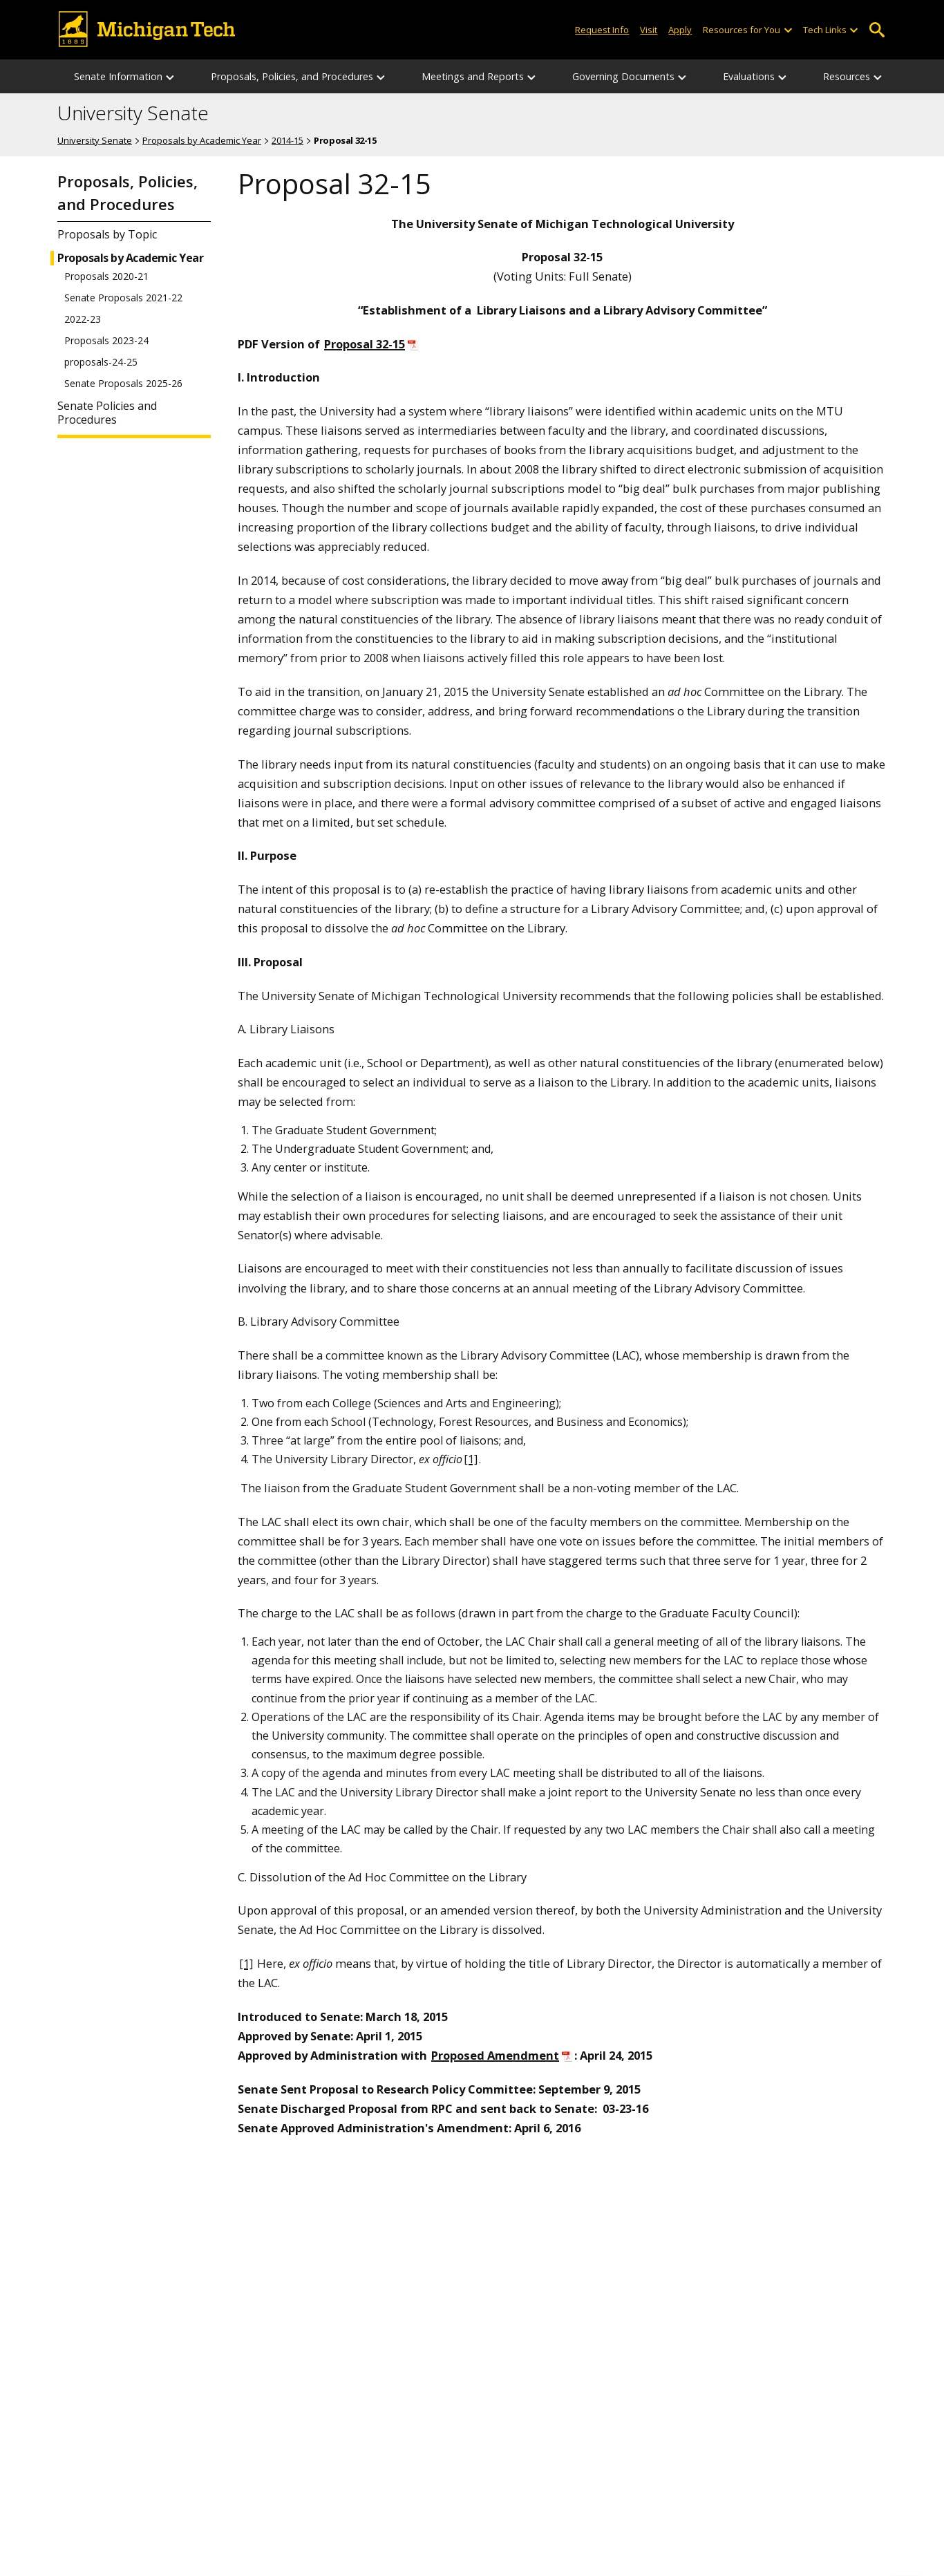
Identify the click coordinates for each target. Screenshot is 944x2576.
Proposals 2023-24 (106, 341)
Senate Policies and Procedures (107, 413)
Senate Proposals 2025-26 (123, 383)
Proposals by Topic (107, 234)
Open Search (877, 30)
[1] (471, 1459)
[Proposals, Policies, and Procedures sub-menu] (381, 76)
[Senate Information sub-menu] (170, 76)
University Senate (133, 113)
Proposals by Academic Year (201, 140)
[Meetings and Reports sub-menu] (532, 76)
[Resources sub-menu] (878, 76)
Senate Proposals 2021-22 (123, 298)
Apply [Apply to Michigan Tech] (680, 29)
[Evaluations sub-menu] (783, 76)
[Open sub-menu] (787, 30)
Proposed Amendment (495, 2055)
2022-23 (82, 319)
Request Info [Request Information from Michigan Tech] (602, 29)
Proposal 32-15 (364, 344)
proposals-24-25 (101, 362)
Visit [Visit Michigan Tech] (648, 29)
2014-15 (287, 140)
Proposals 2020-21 (106, 276)
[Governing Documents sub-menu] (682, 76)
